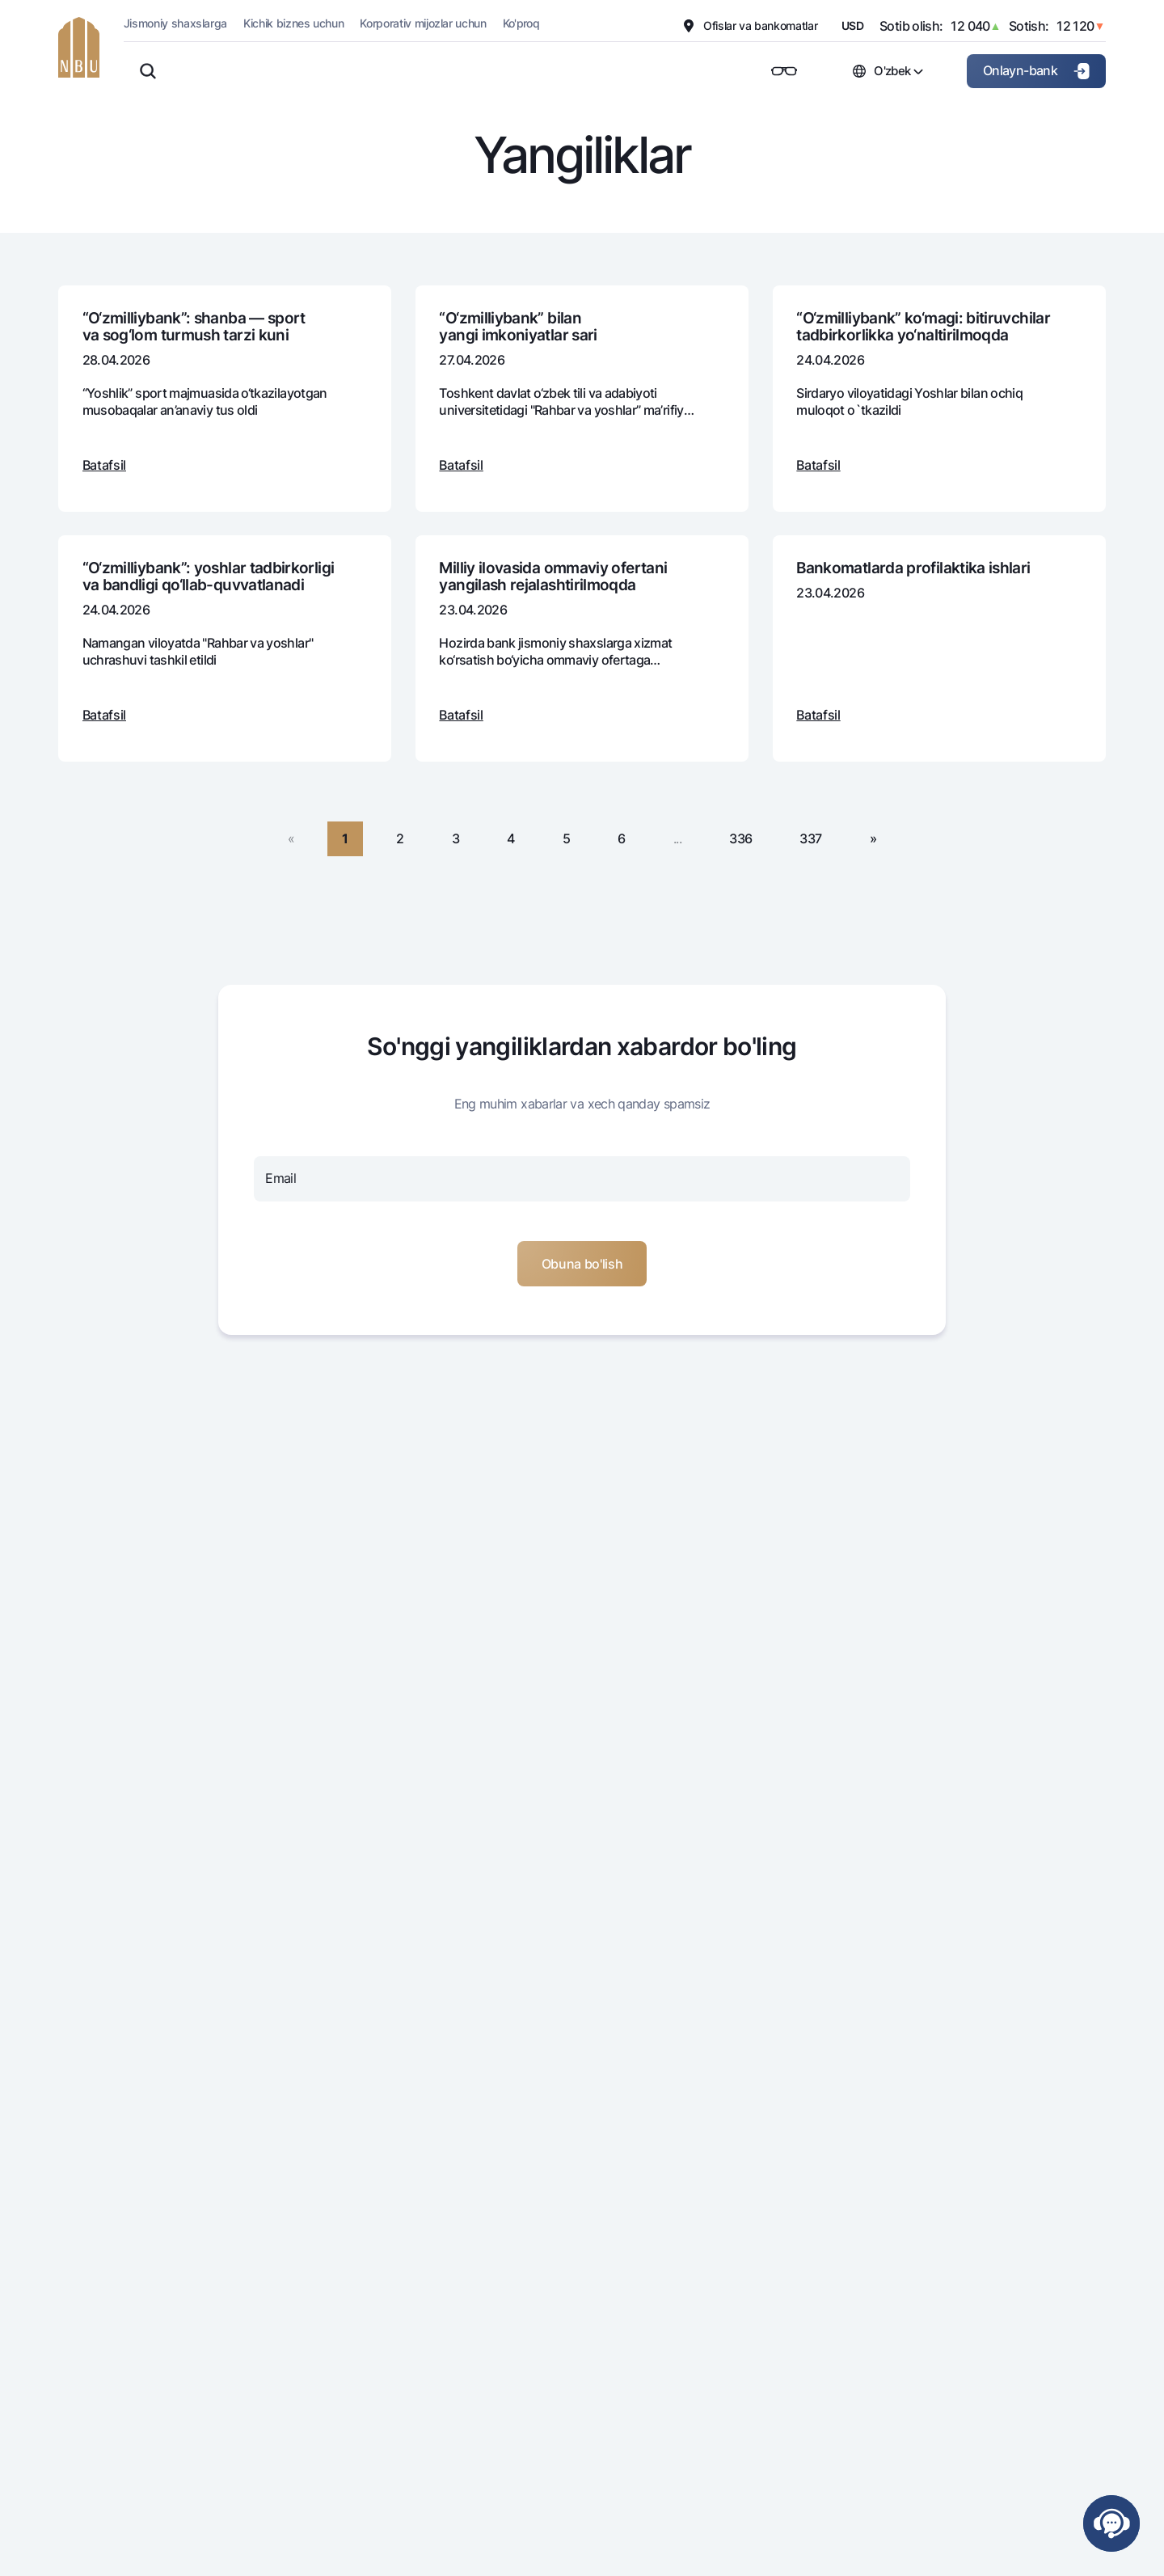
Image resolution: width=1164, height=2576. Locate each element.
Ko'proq (521, 23)
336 (740, 838)
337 (810, 838)
